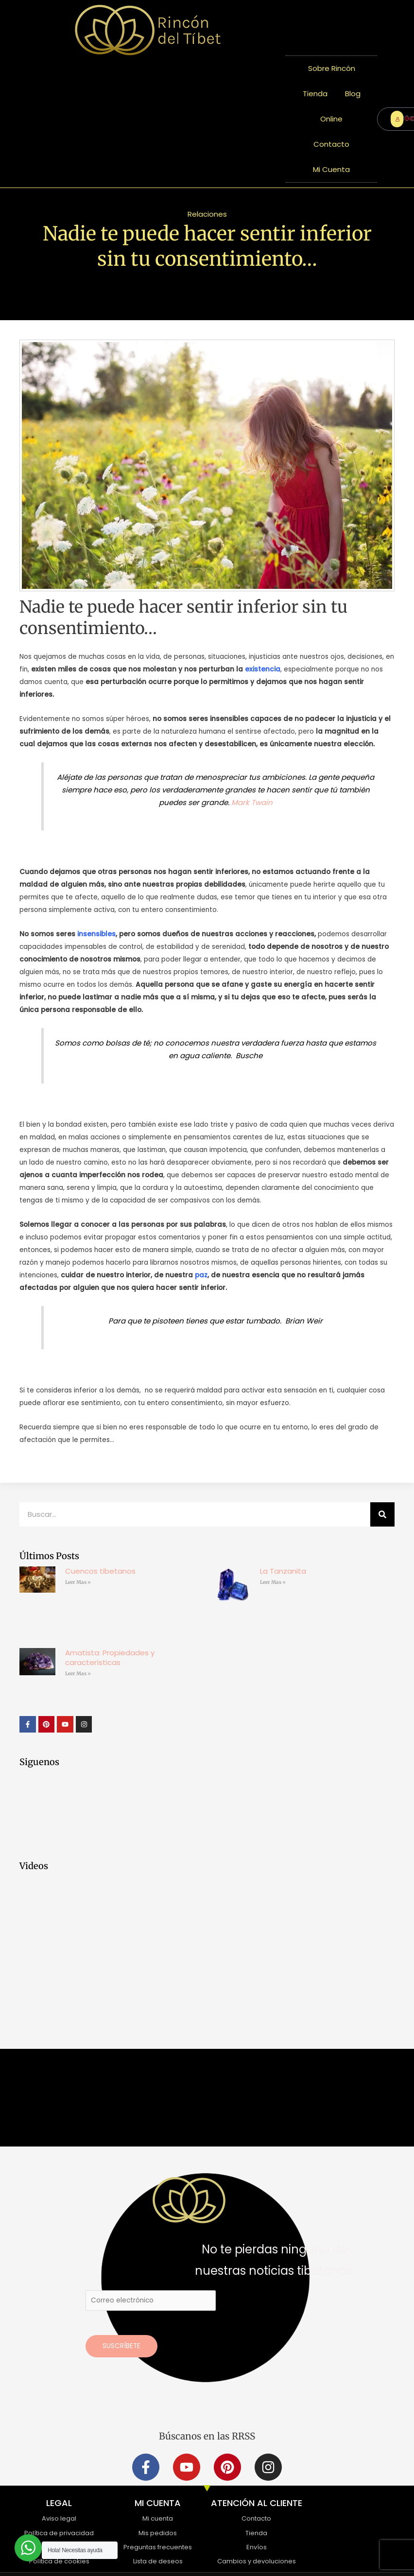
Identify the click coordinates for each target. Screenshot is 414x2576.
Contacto (331, 144)
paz (201, 1275)
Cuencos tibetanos (100, 1571)
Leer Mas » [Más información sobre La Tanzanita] (273, 1582)
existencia (262, 669)
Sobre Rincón (331, 68)
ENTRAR (399, 118)
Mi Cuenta (331, 169)
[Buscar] (382, 1514)
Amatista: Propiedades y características (110, 1657)
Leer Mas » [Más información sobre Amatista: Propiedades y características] (78, 1673)
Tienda (315, 93)
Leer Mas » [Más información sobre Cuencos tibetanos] (78, 1582)
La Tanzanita (283, 1571)
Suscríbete (121, 2346)
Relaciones (207, 214)
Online (331, 119)
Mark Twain (252, 802)
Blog (353, 93)
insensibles (96, 934)
